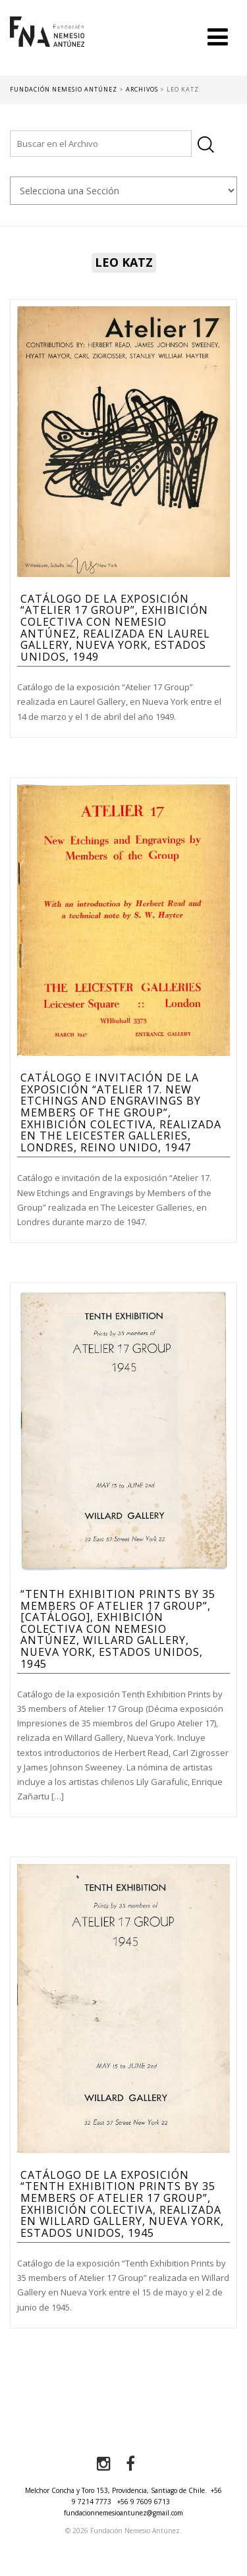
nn (123, 191)
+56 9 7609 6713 (143, 2501)
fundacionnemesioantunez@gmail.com (123, 2512)
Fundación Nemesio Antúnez (47, 46)
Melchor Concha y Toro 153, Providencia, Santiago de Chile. (116, 2490)
